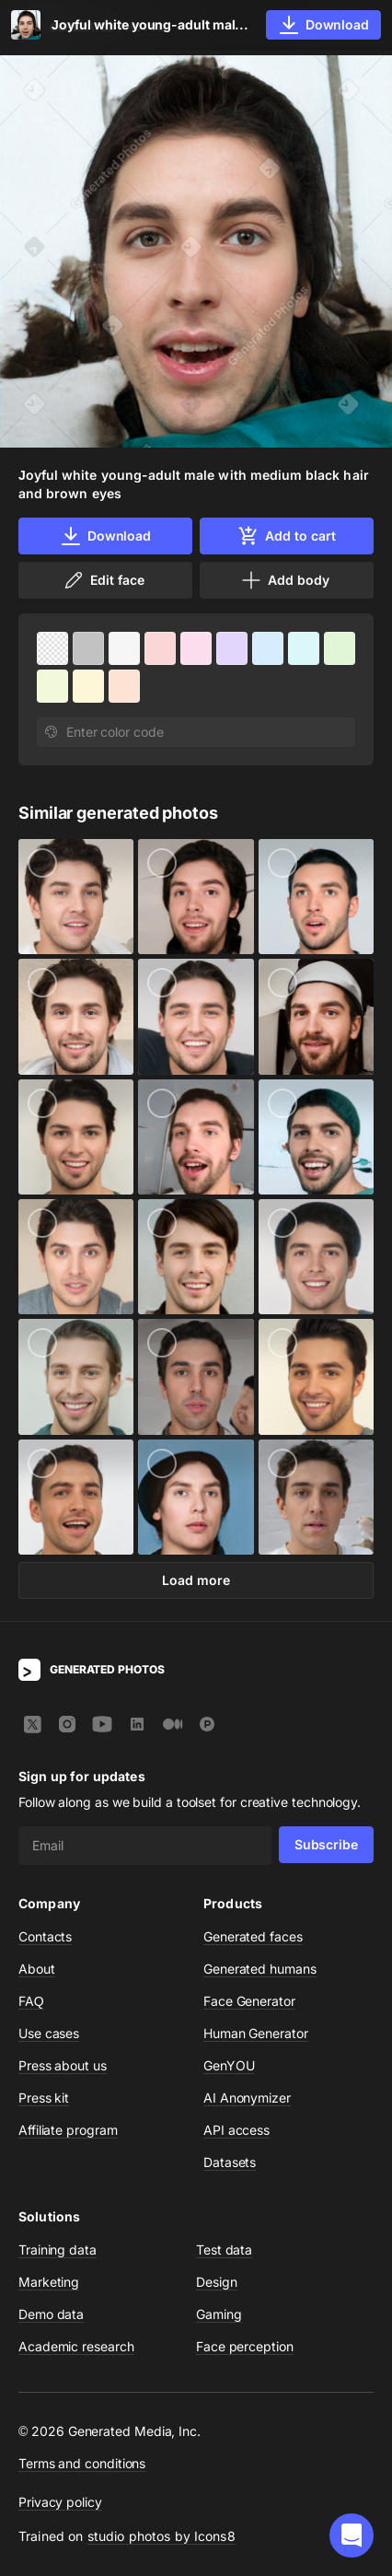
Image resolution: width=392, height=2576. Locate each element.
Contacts (45, 1936)
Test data (224, 2249)
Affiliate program (68, 2130)
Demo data (51, 2314)
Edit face (103, 580)
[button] (351, 2535)
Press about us (62, 2065)
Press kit (43, 2097)
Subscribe (326, 1844)
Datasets (229, 2162)
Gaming (219, 2314)
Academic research (76, 2346)
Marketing (48, 2282)
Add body (284, 580)
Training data (57, 2249)
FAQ (31, 2001)
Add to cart (286, 536)
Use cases (48, 2033)
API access (236, 2130)
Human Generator (255, 2033)
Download (105, 536)
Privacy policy (60, 2502)
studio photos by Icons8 (161, 2536)
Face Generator (249, 2001)
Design (216, 2282)
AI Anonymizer (247, 2097)
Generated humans (260, 1968)
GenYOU (229, 2065)
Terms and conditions (81, 2463)
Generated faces (253, 1936)
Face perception (245, 2346)
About (36, 1968)
